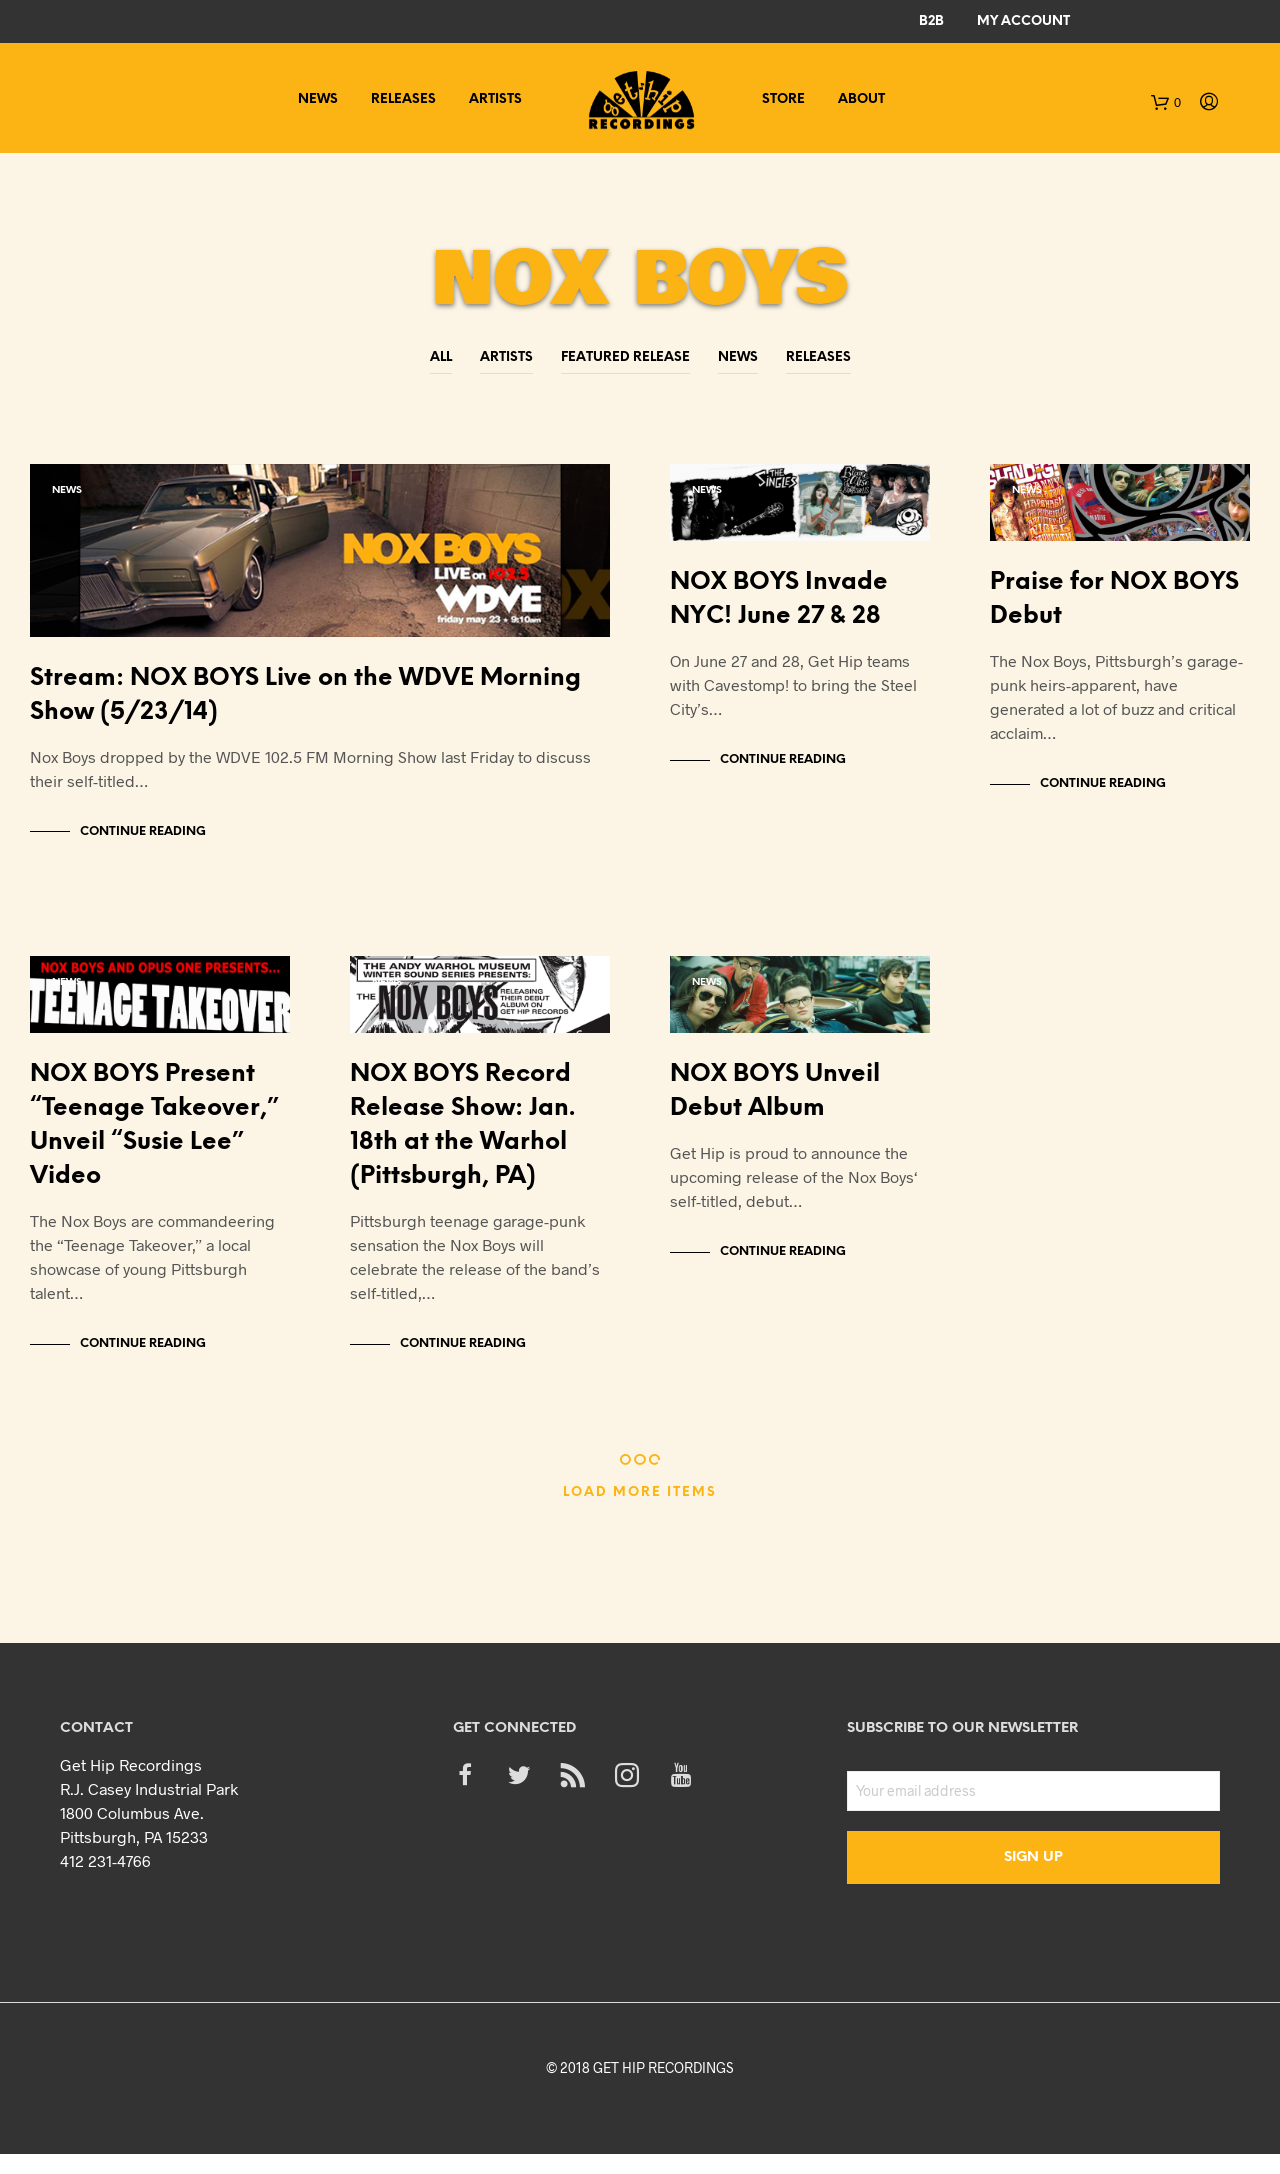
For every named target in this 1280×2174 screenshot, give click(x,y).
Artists (495, 99)
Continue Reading (143, 841)
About (861, 99)
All (441, 357)
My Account (1023, 21)
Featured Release (625, 357)
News (318, 99)
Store (783, 99)
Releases (403, 99)
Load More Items (640, 1512)
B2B (931, 21)
